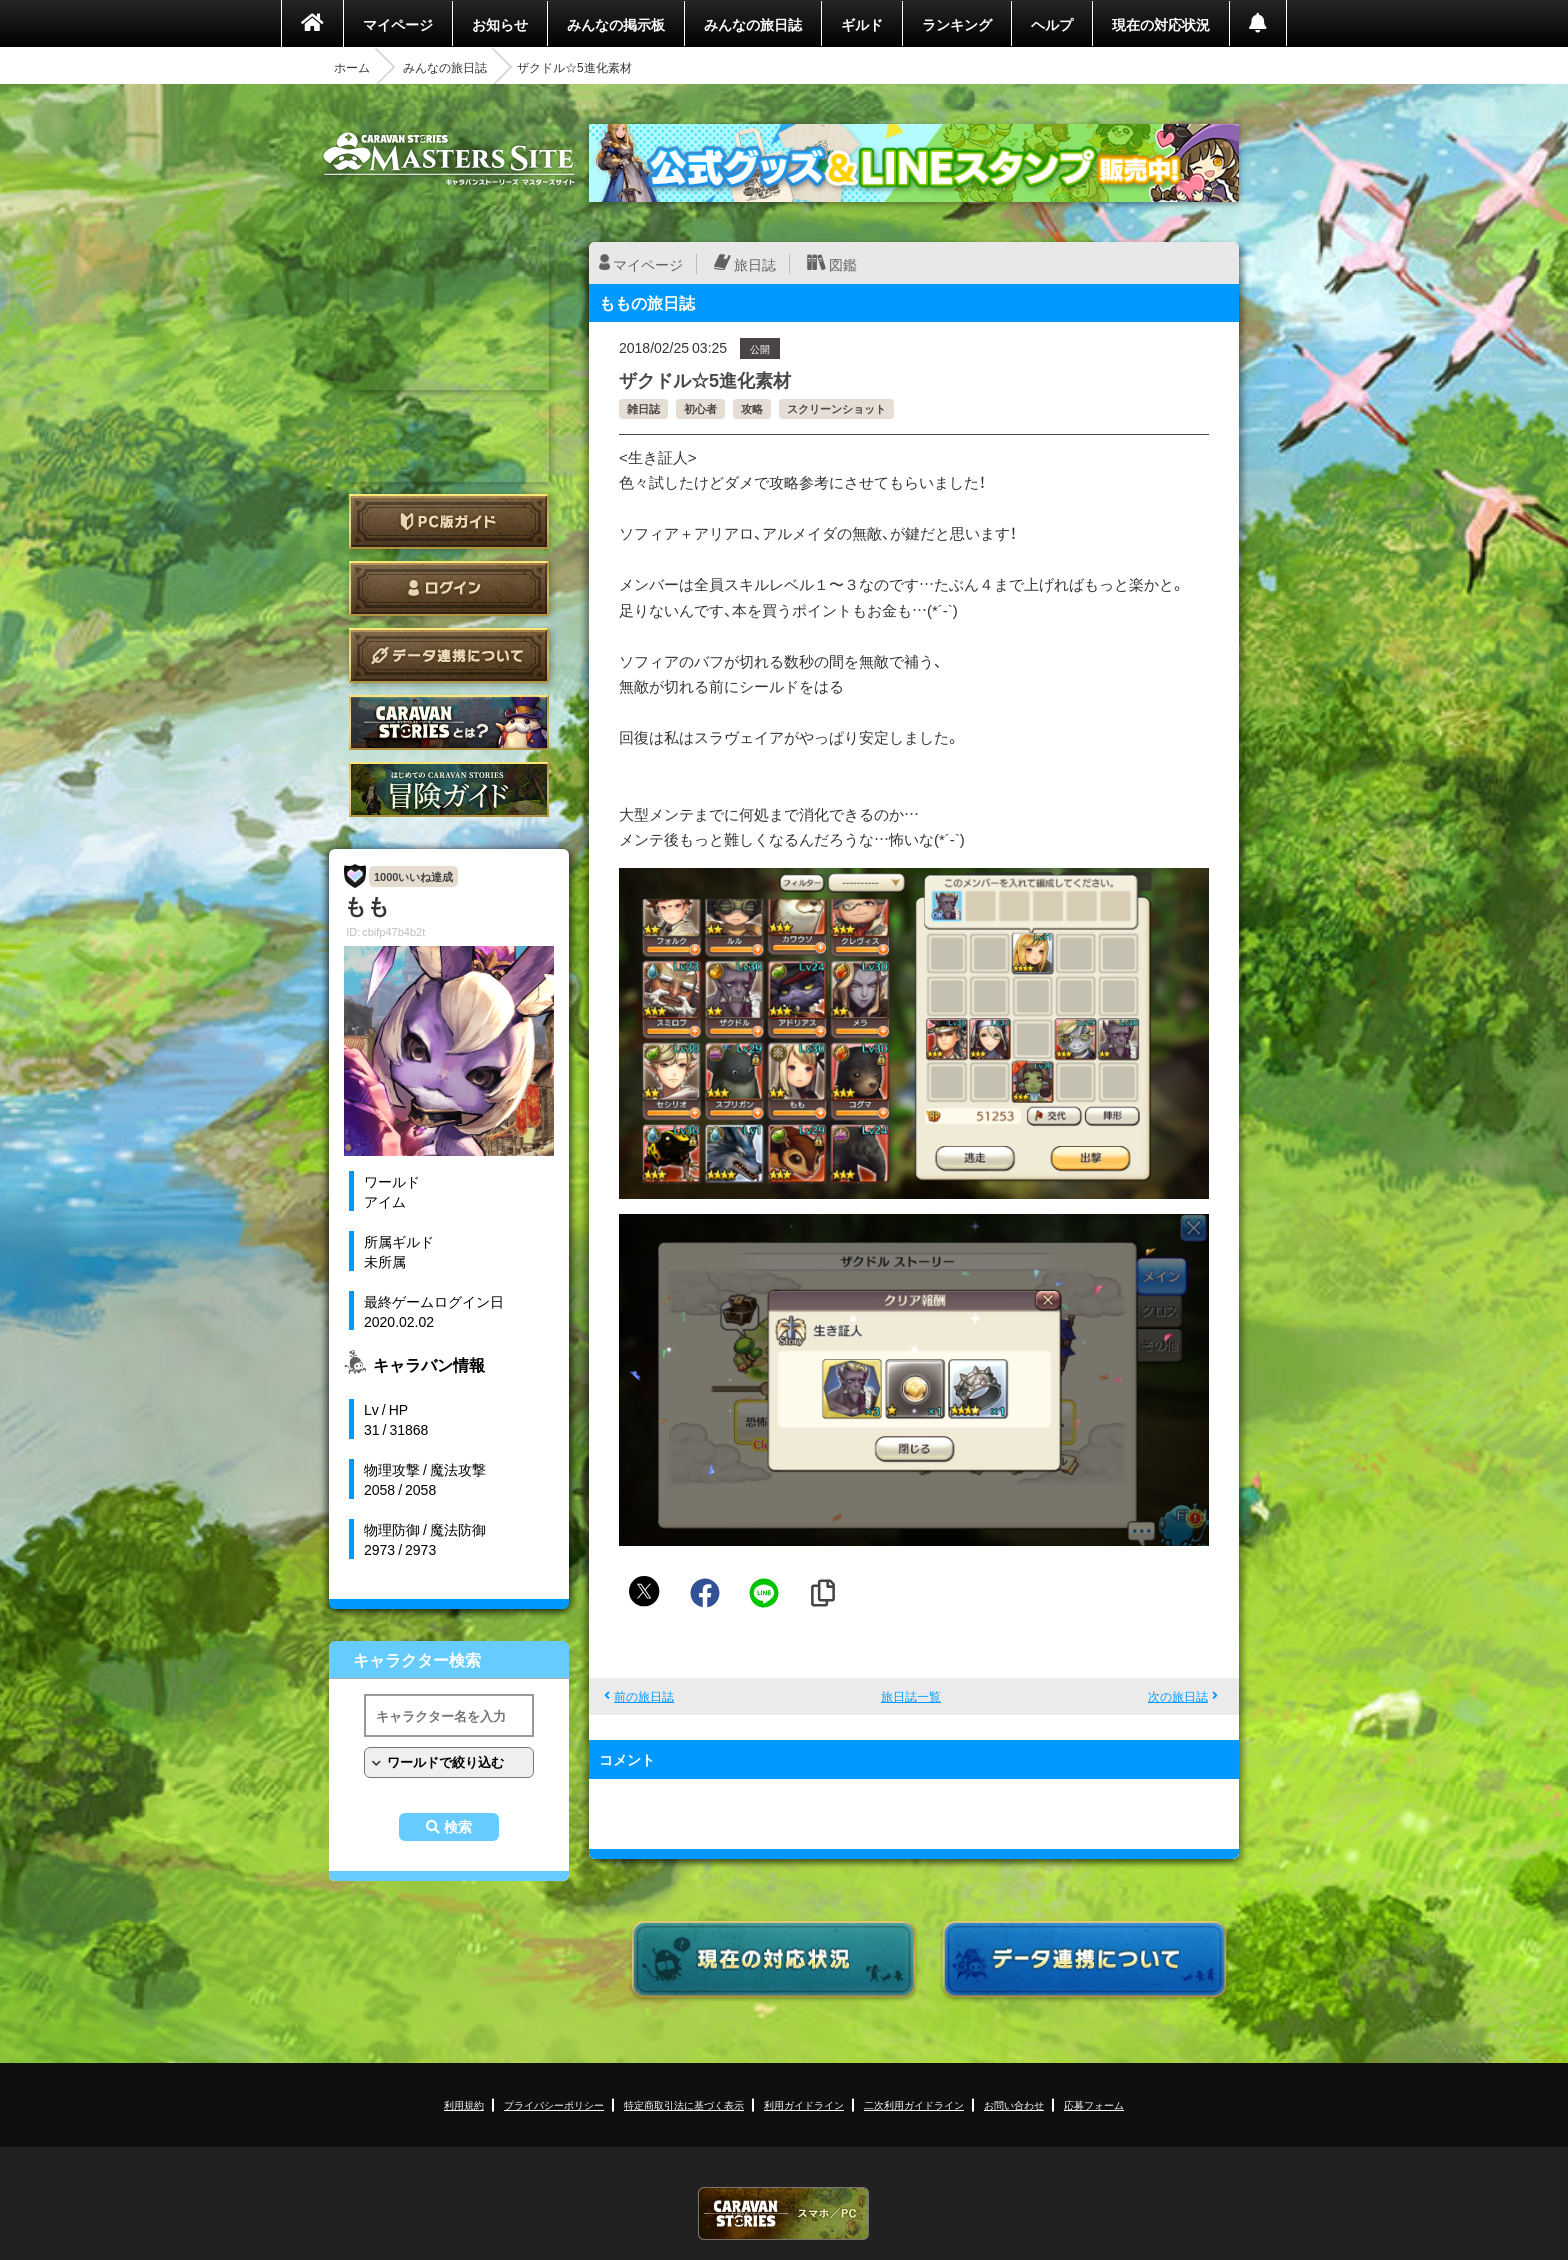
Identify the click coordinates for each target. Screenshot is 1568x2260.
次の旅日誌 (1178, 1696)
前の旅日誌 (644, 1696)
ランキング (957, 24)
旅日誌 (755, 264)
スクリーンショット (836, 408)
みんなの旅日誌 (753, 24)
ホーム (352, 67)
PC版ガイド (449, 521)
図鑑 (843, 264)
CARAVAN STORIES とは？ (449, 722)
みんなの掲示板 (616, 24)
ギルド (862, 24)
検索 (458, 1827)
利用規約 (464, 2104)
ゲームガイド (449, 789)
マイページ (398, 24)
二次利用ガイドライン (914, 2104)
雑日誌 (643, 408)
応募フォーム (1094, 2104)
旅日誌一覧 (911, 1696)
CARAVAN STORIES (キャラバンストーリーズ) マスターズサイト (449, 159)
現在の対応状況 (1161, 24)
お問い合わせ (1014, 2104)
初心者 (700, 408)
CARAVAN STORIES (784, 2213)
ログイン (449, 588)
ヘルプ (1052, 24)
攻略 (752, 408)
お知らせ (500, 24)
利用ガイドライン (804, 2104)
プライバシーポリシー (554, 2104)
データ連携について (449, 655)
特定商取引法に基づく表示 (684, 2104)
